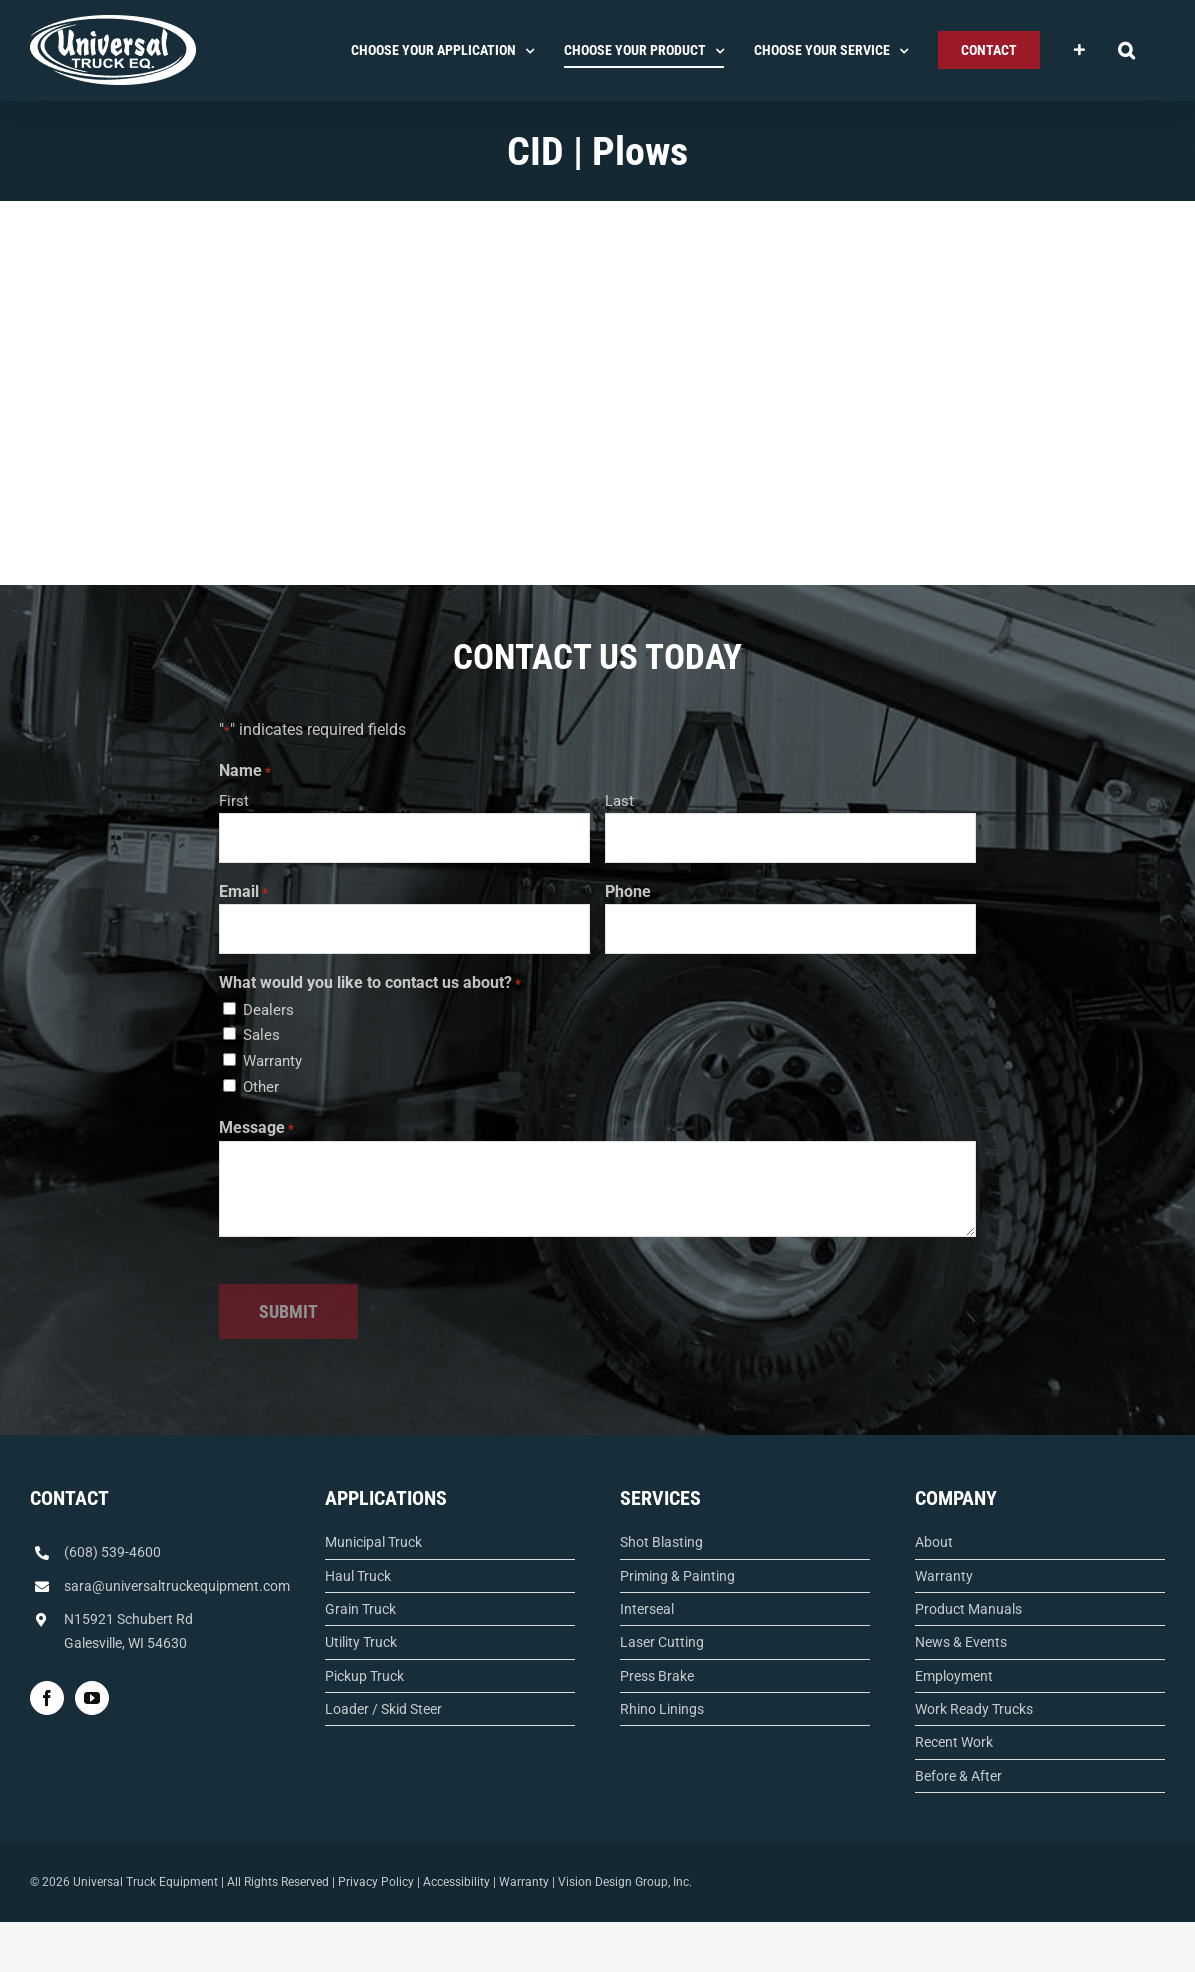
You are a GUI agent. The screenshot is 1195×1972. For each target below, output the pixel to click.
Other (261, 1087)
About (934, 1542)
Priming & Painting (677, 1576)
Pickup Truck (364, 1676)
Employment (954, 1676)
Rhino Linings (662, 1709)
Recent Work (954, 1742)
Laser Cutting (662, 1642)
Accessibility (456, 1882)
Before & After (958, 1776)
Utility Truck (361, 1642)
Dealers (268, 1010)
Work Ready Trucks (974, 1709)
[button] (1126, 50)
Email (243, 893)
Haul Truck (358, 1576)
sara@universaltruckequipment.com (177, 1586)
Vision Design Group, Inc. (625, 1882)
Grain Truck (360, 1609)
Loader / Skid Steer (383, 1709)
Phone (628, 891)
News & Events (961, 1642)
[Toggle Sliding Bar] (1079, 50)
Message (256, 1129)
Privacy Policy (376, 1882)
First (234, 801)
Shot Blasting (661, 1542)
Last (619, 801)
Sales (261, 1035)
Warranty (272, 1061)
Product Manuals (968, 1609)
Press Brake (657, 1676)
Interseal (647, 1609)
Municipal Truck (373, 1542)
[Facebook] (47, 1698)
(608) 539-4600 (112, 1552)
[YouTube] (92, 1698)
